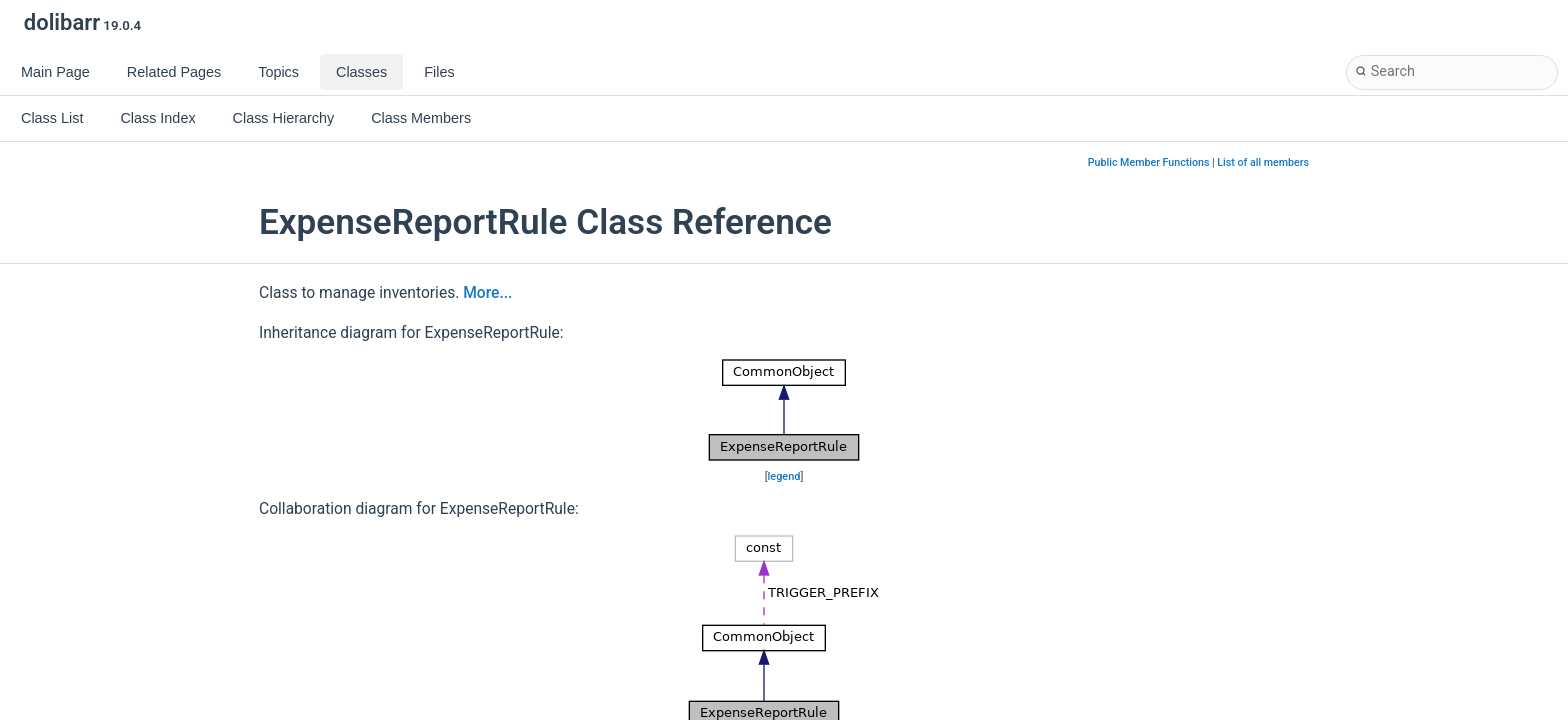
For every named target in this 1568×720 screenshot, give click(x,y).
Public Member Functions (1149, 162)
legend (784, 476)
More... (487, 293)
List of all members (1263, 162)
